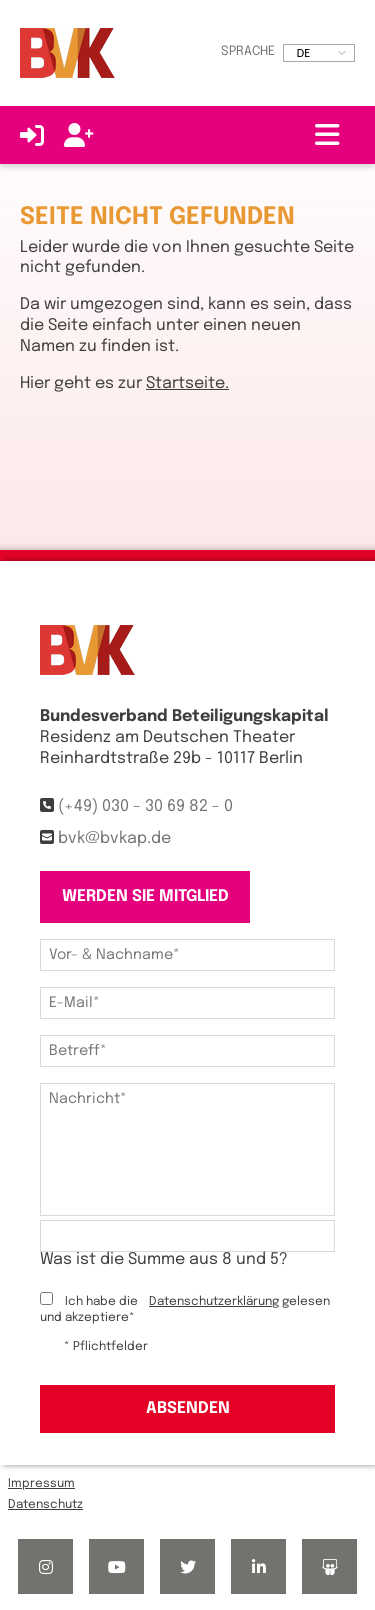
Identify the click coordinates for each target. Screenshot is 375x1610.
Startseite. (187, 383)
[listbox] (319, 53)
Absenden (188, 1408)
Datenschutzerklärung (214, 1302)
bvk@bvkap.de (114, 838)
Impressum (41, 1484)
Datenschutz (45, 1505)
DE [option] (303, 53)
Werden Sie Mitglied (145, 896)
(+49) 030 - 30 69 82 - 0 (145, 806)
